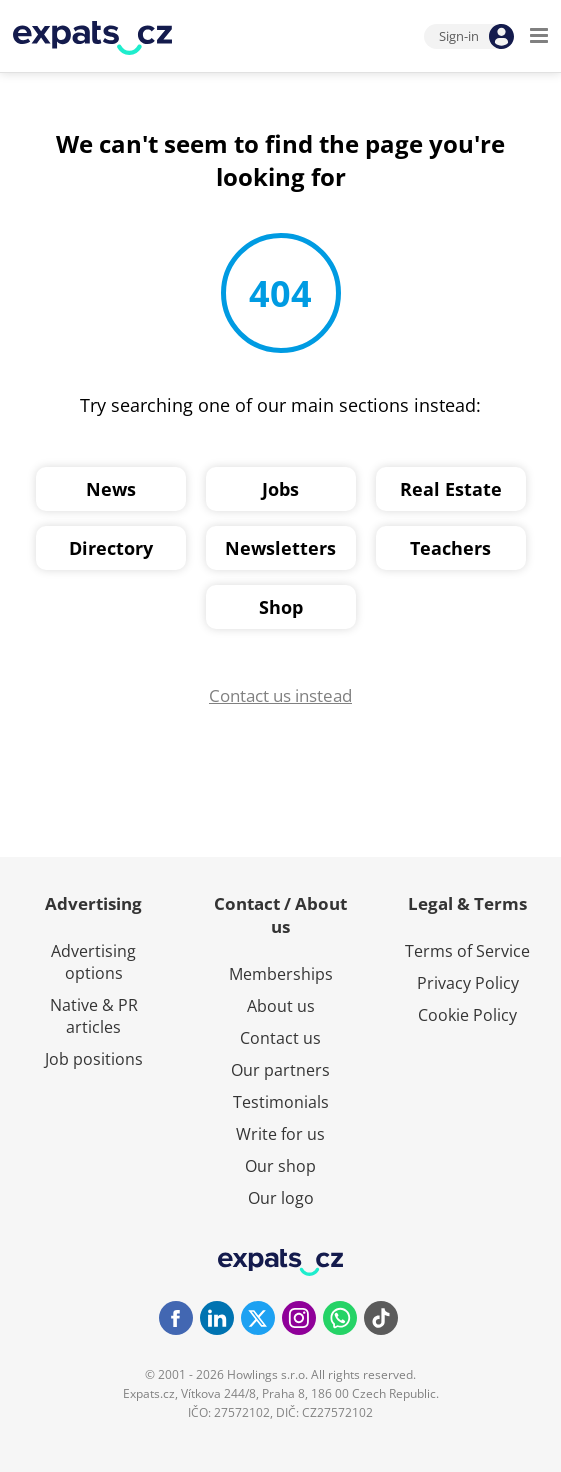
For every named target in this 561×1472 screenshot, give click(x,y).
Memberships (281, 974)
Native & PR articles (94, 1016)
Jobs (280, 489)
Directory (111, 548)
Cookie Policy (467, 1015)
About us (281, 1006)
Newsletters (280, 548)
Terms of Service (467, 951)
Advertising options (93, 962)
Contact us (280, 1038)
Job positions (94, 1059)
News (111, 489)
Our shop (280, 1166)
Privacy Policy (468, 983)
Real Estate (451, 489)
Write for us (280, 1134)
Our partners (280, 1070)
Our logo (281, 1198)
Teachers (450, 548)
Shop (281, 607)
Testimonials (281, 1102)
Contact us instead (280, 695)
